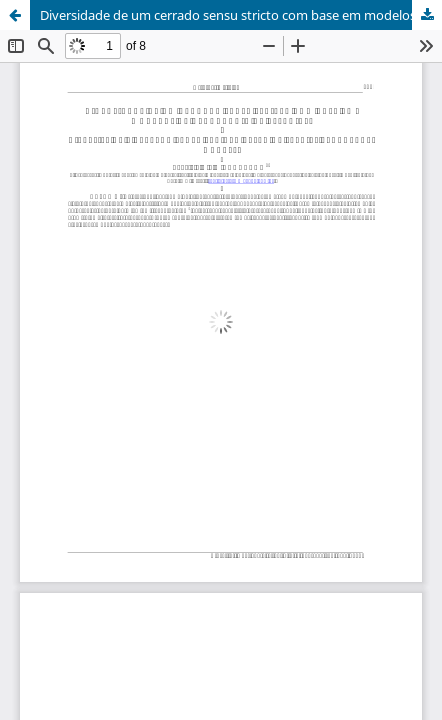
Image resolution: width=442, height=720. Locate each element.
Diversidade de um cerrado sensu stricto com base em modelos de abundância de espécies (241, 15)
